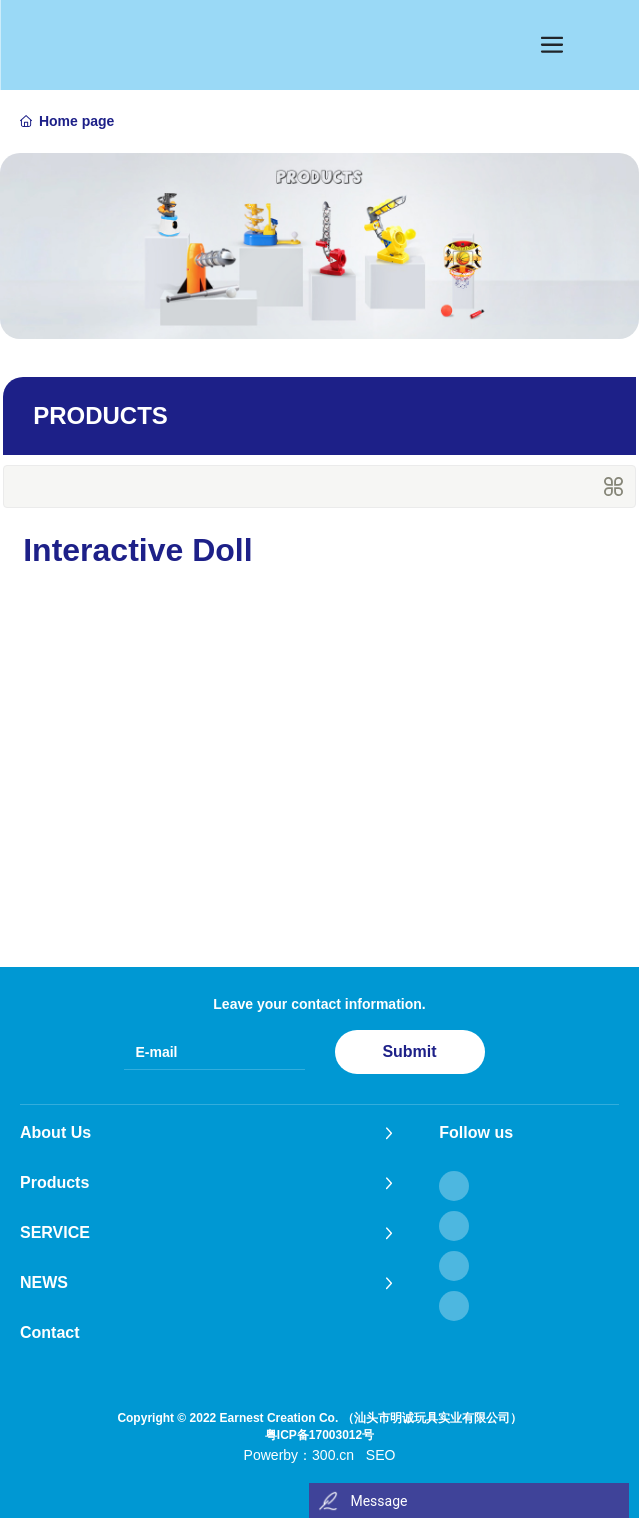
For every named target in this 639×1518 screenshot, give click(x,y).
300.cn (333, 1455)
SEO (381, 1455)
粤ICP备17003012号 (319, 1435)
